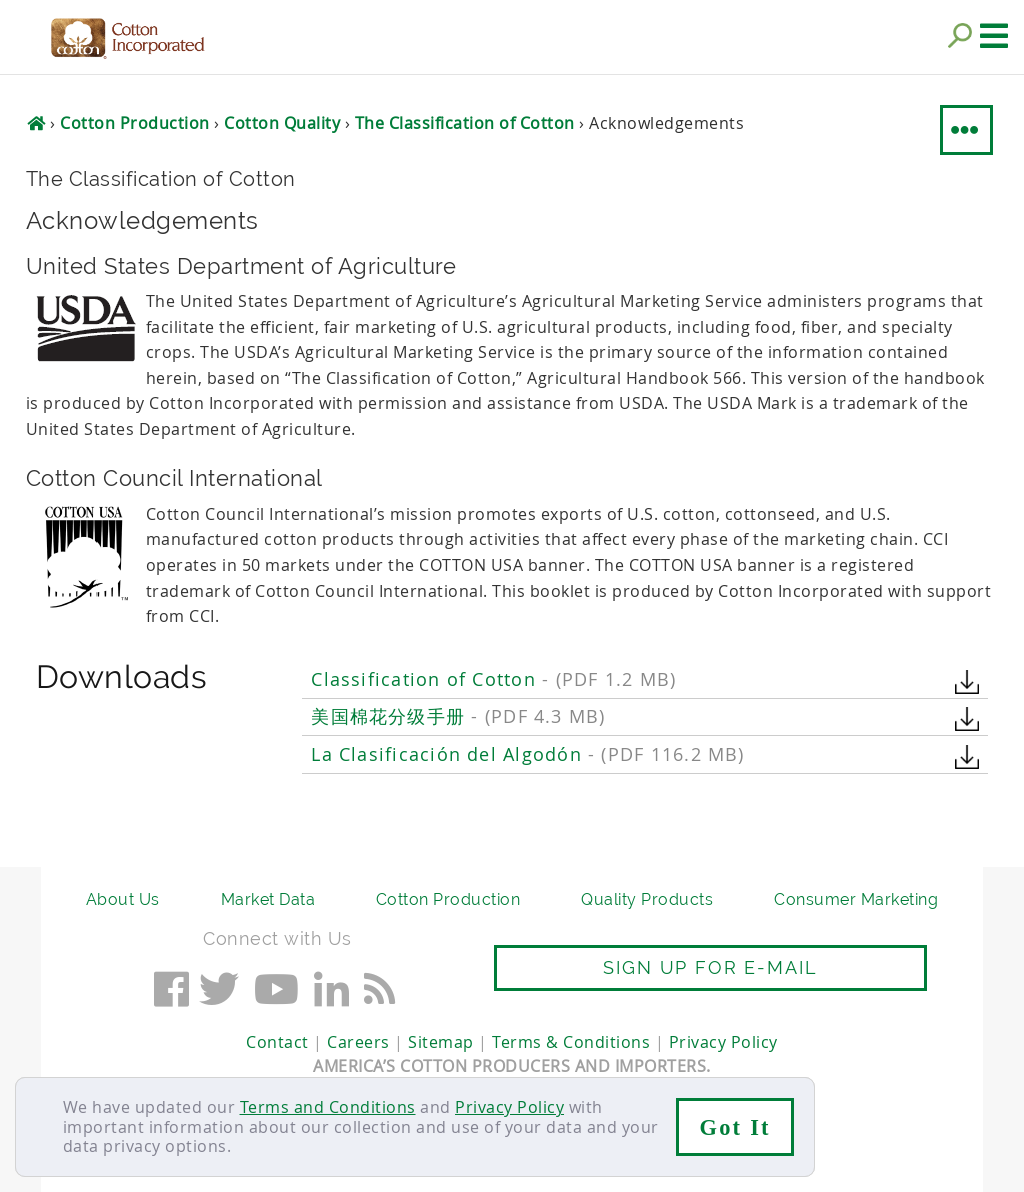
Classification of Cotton (493, 679)
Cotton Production (448, 899)
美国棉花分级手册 (458, 716)
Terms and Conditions (328, 1107)
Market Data (268, 899)
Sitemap (441, 1042)
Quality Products (647, 899)
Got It (735, 1127)
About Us (123, 899)
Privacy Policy (509, 1107)
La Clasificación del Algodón (527, 754)
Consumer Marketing (856, 899)
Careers (358, 1042)
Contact (277, 1042)
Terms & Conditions (571, 1042)
